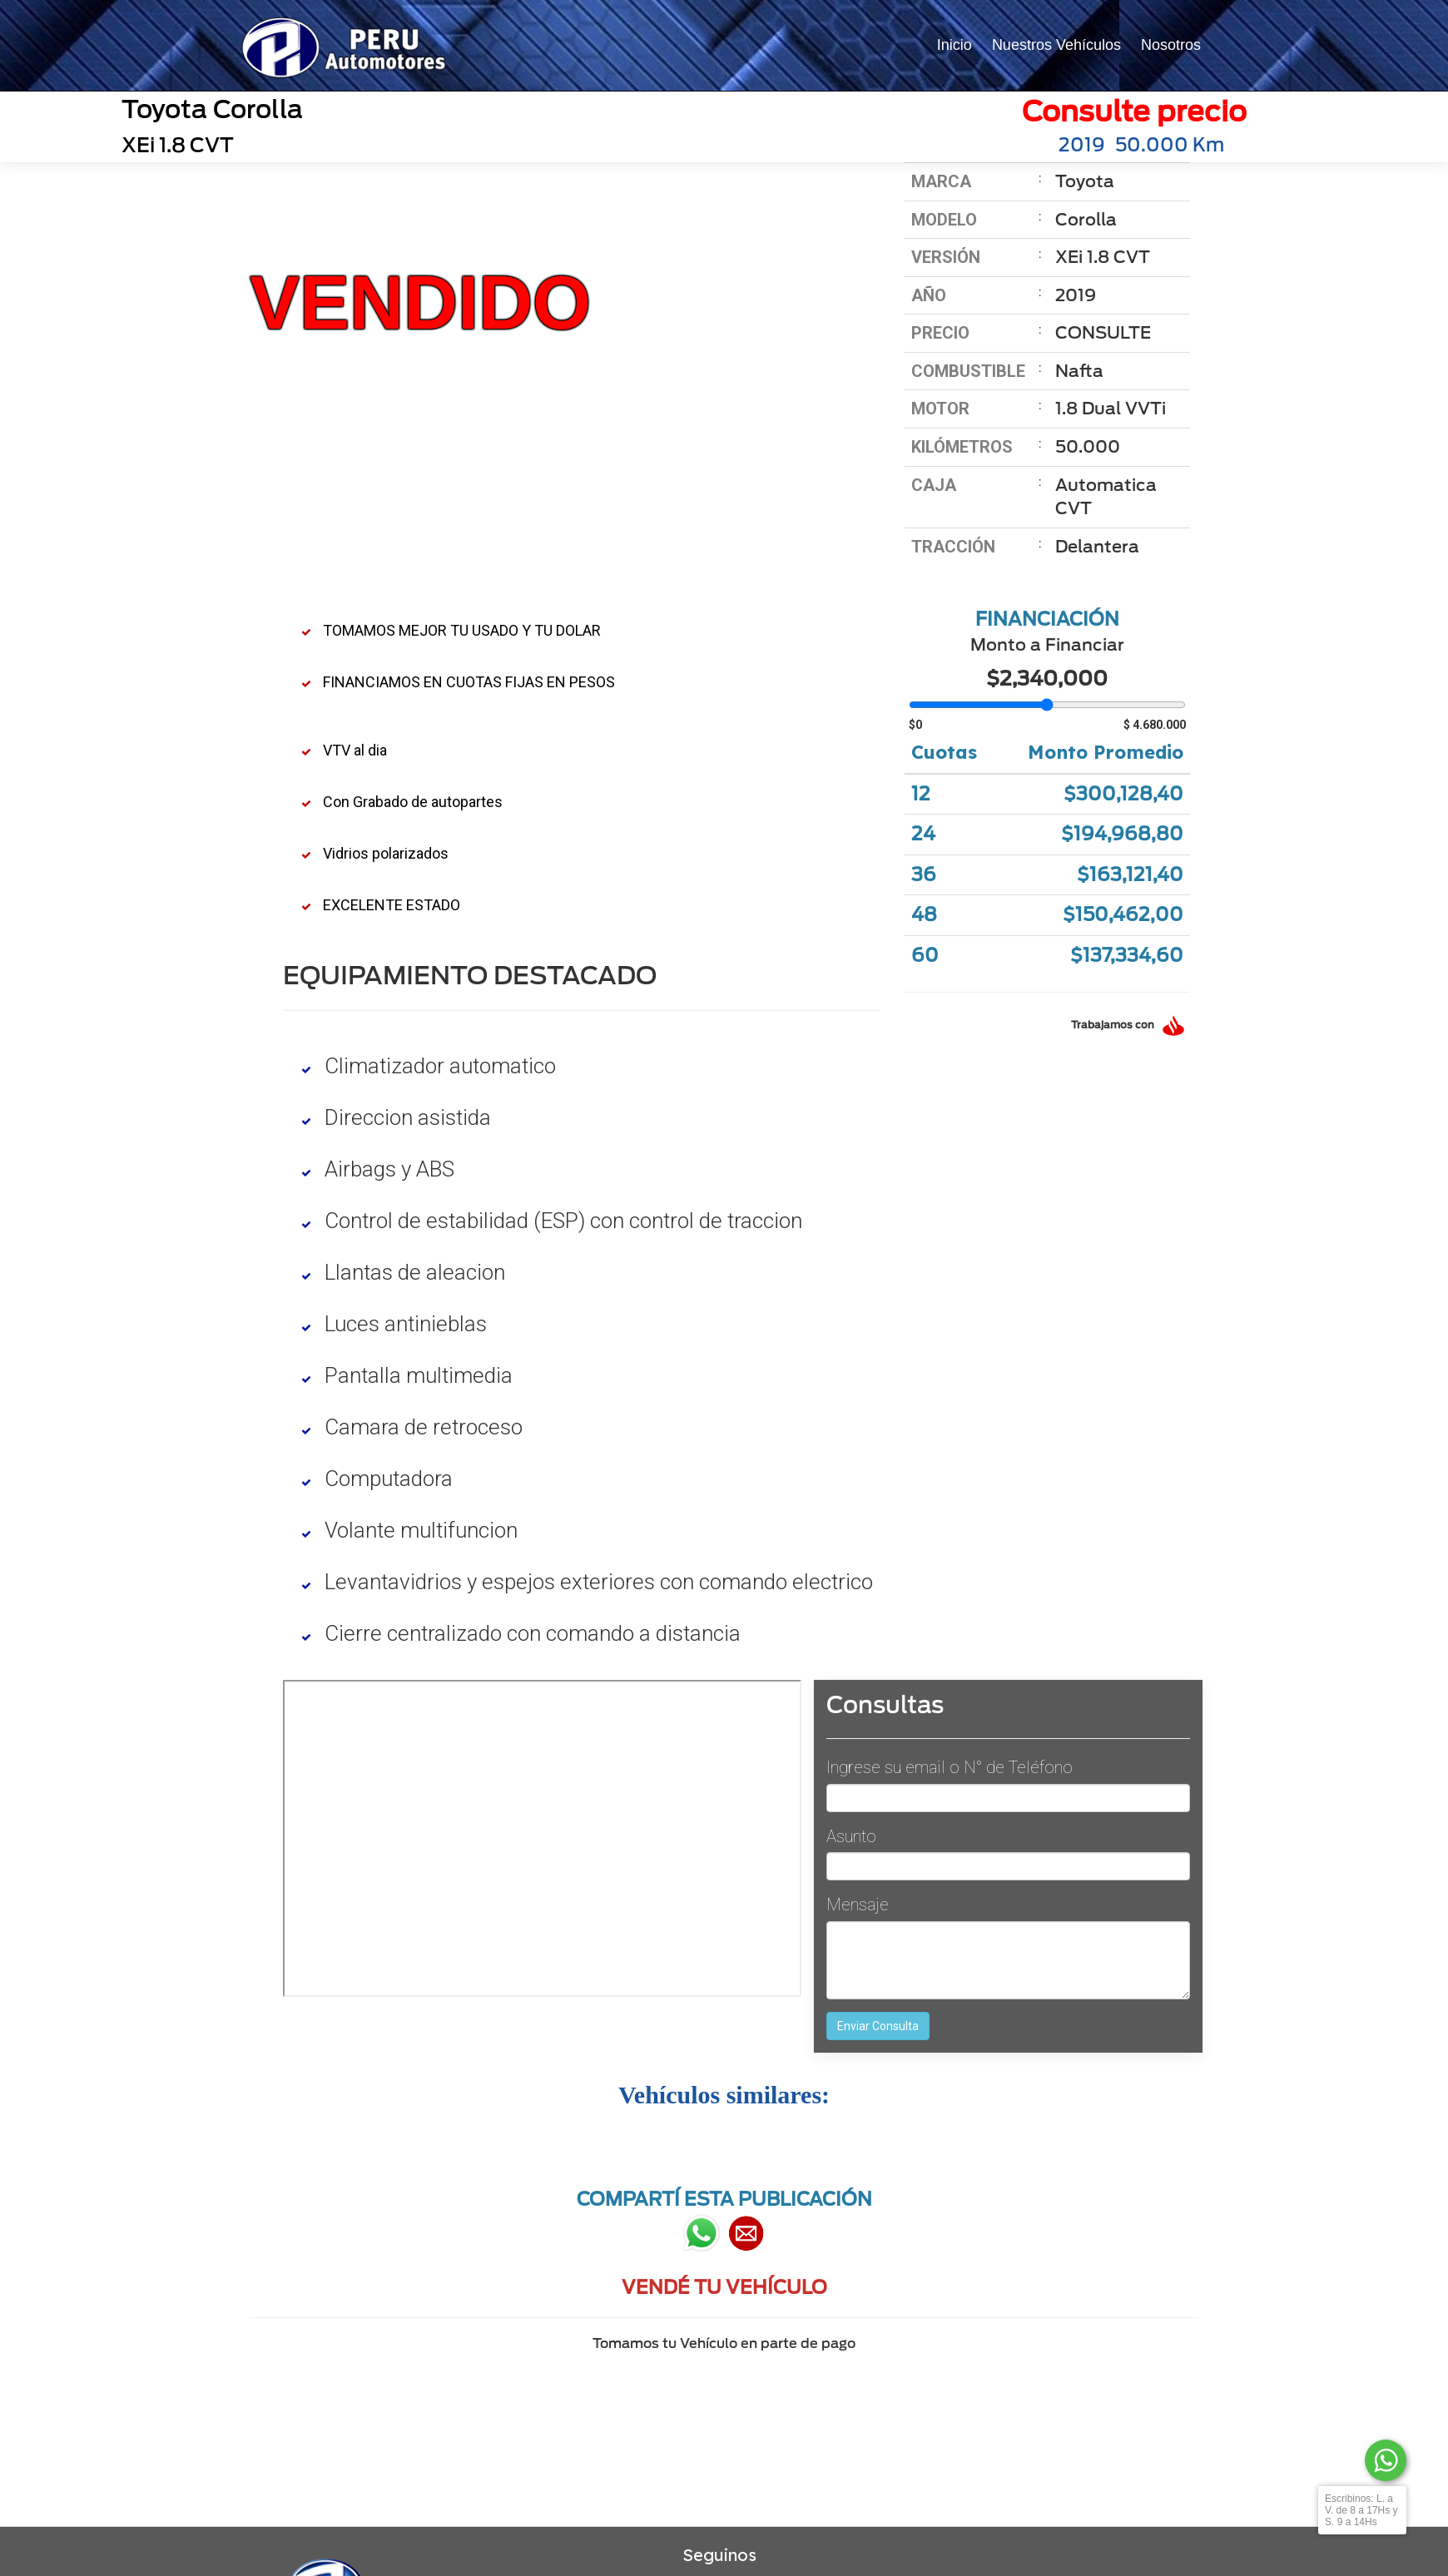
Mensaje (857, 1905)
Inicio (954, 45)
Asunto (851, 1836)
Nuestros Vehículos (1056, 45)
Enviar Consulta (878, 2026)
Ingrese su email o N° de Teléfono (949, 1767)
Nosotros (1171, 45)
